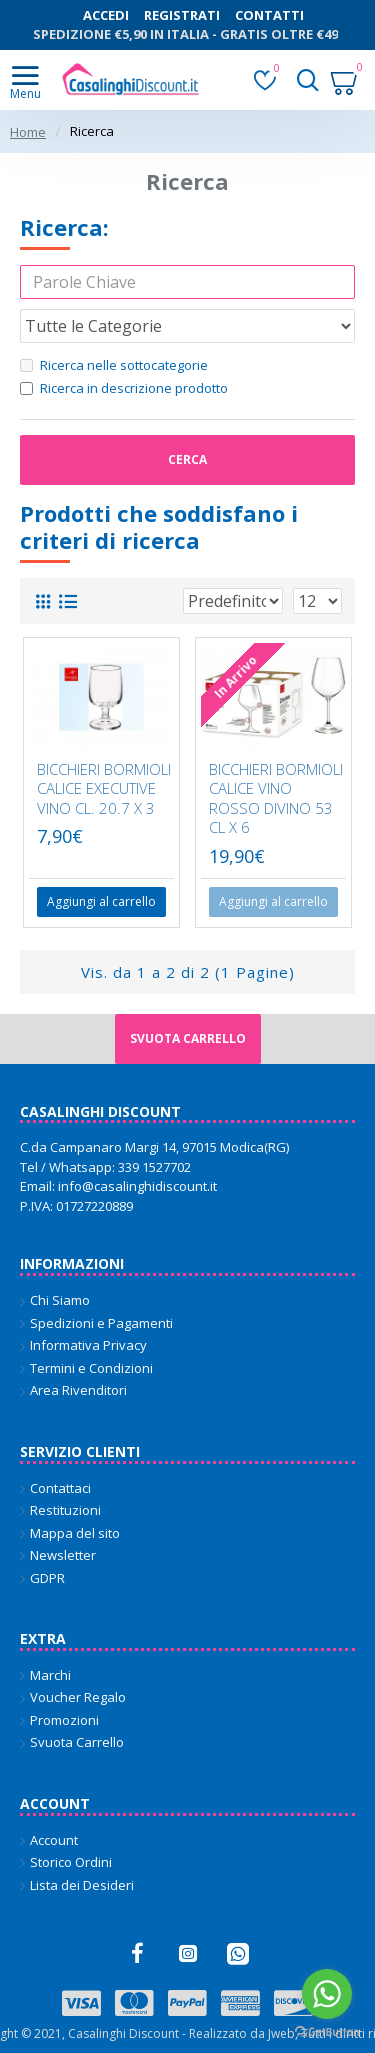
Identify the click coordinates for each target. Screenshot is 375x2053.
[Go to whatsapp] (327, 1994)
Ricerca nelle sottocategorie (114, 365)
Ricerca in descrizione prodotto (124, 388)
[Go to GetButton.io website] (327, 2032)
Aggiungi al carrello (273, 901)
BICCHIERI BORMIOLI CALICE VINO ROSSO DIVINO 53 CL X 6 (276, 799)
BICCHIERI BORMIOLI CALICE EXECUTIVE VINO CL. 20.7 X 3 (104, 789)
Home (28, 132)
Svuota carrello (188, 1038)
